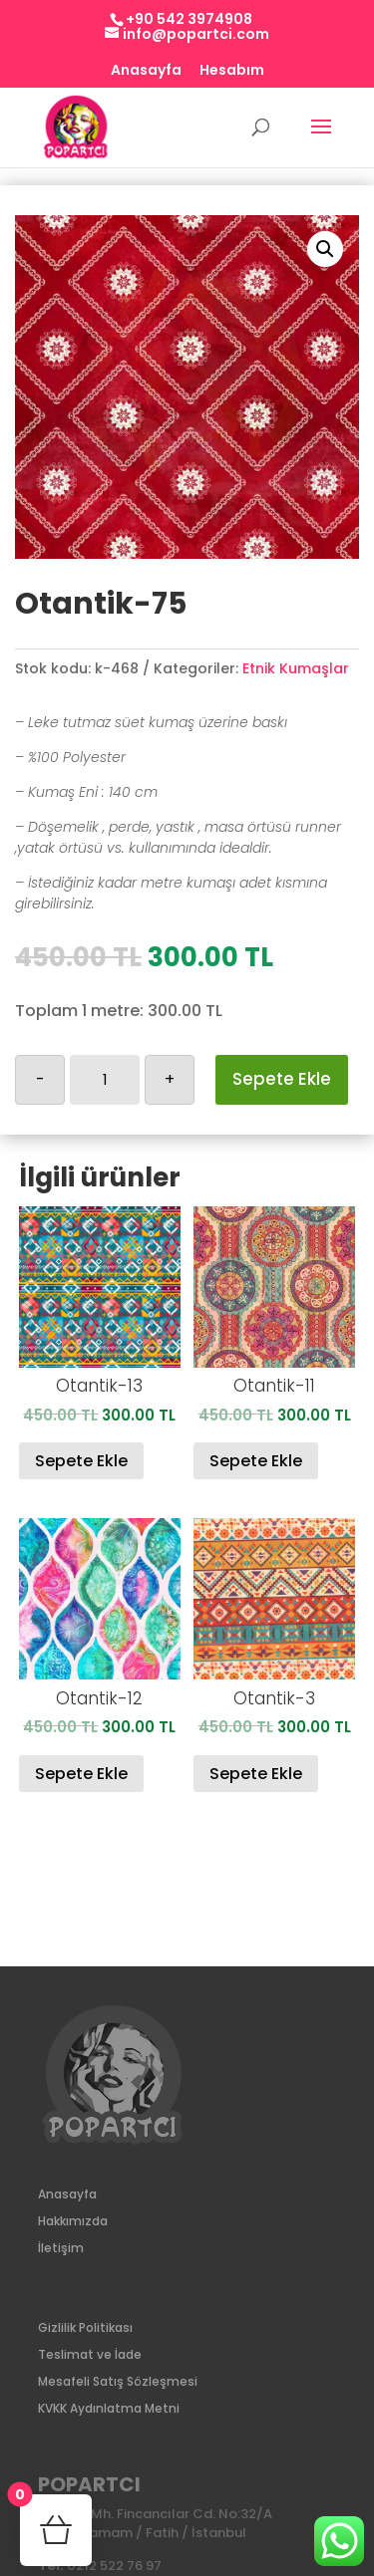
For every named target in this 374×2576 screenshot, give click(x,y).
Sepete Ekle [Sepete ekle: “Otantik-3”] (255, 1773)
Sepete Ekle (281, 1079)
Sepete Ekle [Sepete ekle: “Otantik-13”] (81, 1460)
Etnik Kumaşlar (295, 668)
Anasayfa (146, 71)
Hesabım (231, 71)
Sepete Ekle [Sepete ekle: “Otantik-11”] (255, 1460)
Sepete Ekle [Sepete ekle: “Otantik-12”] (81, 1773)
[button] (325, 249)
